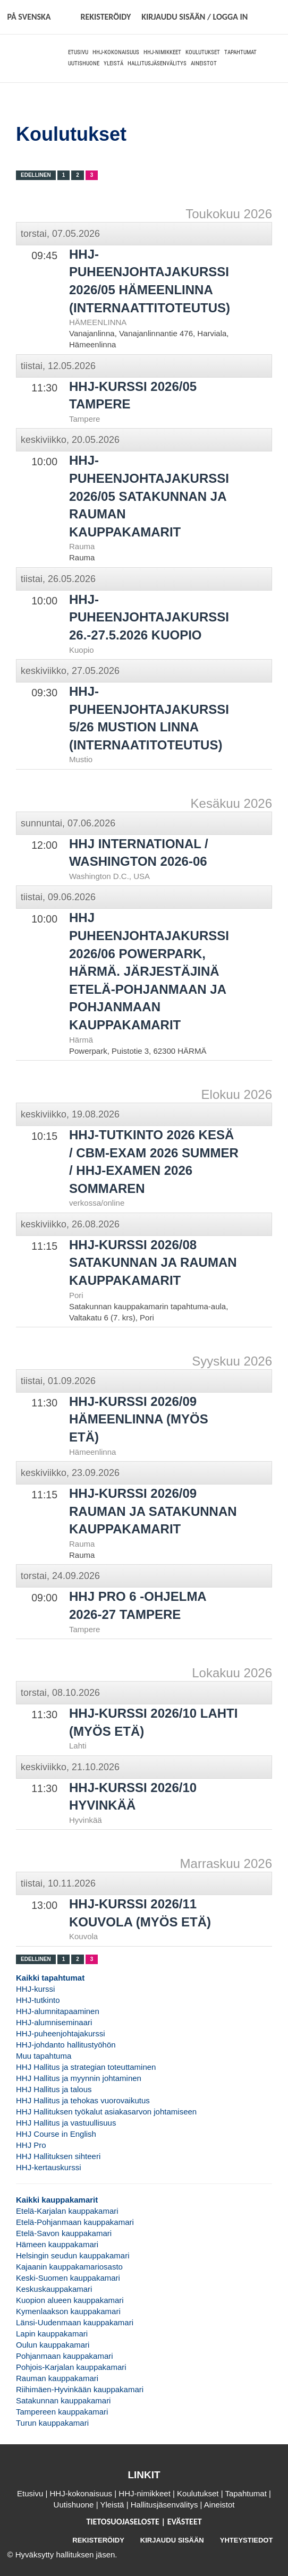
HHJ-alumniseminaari (54, 2022)
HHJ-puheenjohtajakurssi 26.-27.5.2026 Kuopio (149, 617)
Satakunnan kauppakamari (63, 2400)
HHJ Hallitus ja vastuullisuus (66, 2122)
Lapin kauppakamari (52, 2333)
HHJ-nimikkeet (162, 52)
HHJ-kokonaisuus (115, 52)
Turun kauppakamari (52, 2422)
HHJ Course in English (56, 2133)
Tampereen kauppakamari (62, 2411)
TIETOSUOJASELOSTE (123, 2522)
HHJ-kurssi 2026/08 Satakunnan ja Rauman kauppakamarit (153, 1262)
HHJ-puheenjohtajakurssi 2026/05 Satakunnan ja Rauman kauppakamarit (149, 496)
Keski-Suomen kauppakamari (68, 2277)
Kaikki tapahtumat (50, 1977)
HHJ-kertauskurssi (48, 2167)
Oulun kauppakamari (52, 2344)
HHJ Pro (31, 2144)
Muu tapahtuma (43, 2055)
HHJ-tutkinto (38, 1999)
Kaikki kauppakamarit (57, 2199)
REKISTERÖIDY (105, 17)
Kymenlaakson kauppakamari (68, 2311)
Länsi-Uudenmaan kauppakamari (74, 2322)
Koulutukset (202, 52)
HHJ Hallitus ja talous (54, 2089)
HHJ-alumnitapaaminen (57, 2011)
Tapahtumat (240, 52)
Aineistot (204, 63)
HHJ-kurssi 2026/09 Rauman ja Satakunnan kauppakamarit (153, 1511)
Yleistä (113, 63)
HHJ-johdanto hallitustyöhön (66, 2044)
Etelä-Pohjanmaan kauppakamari (75, 2222)
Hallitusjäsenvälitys (157, 63)
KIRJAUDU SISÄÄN (172, 2540)
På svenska (29, 17)
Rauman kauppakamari (57, 2378)
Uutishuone (83, 63)
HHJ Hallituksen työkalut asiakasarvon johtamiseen (106, 2111)
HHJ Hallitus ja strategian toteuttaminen (86, 2066)
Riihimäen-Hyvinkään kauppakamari (79, 2389)
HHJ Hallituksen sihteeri (58, 2156)
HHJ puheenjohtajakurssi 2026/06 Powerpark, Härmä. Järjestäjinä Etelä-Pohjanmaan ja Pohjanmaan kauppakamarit (149, 971)
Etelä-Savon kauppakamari (64, 2233)
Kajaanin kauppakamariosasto (69, 2266)
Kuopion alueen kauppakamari (70, 2300)
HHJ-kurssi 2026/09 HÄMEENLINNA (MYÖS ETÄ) (138, 1419)
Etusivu (78, 52)
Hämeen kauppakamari (57, 2244)
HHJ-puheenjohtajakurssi (60, 2033)
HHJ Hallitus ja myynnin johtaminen (78, 2078)
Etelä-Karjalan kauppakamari (67, 2210)
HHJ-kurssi (35, 1988)
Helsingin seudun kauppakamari (72, 2255)
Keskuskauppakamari (54, 2288)
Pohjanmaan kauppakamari (64, 2355)
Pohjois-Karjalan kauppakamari (71, 2367)
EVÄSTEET (184, 2522)
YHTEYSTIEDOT (246, 2540)
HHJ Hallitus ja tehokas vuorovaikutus (83, 2100)
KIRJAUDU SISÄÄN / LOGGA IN (194, 17)
